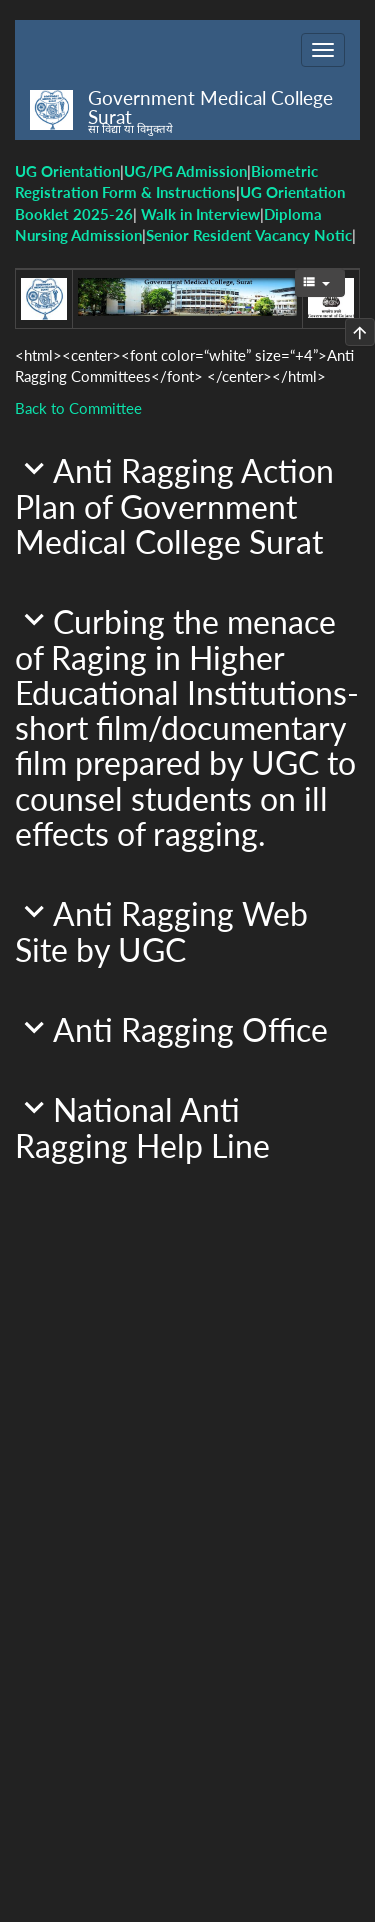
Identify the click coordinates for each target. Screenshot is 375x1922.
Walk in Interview (200, 214)
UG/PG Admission (185, 171)
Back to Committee (78, 408)
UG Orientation (67, 171)
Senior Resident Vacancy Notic (249, 235)
